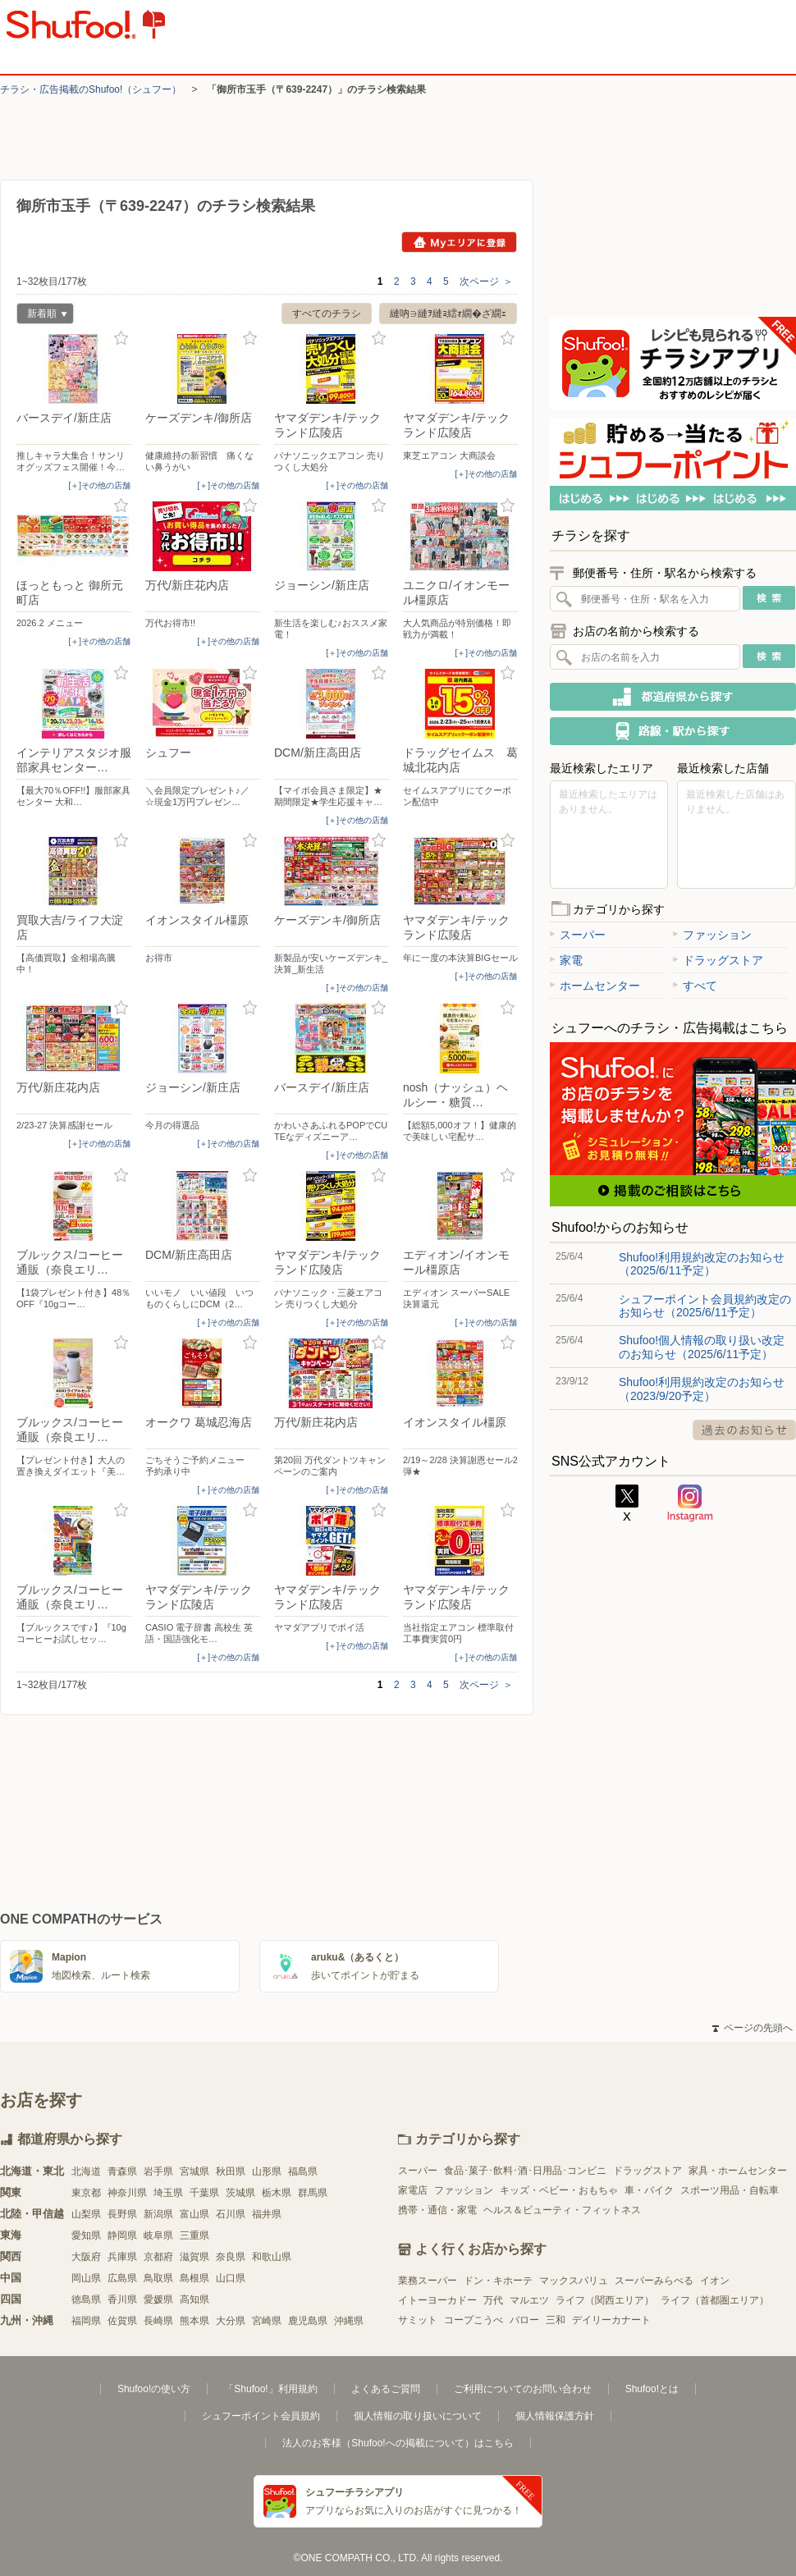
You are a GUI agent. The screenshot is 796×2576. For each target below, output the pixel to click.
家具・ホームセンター (737, 2170)
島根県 (194, 2278)
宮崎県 (266, 2321)
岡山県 (86, 2278)
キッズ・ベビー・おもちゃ (559, 2190)
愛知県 (86, 2235)
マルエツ (529, 2300)
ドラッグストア (718, 960)
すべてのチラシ (326, 313)
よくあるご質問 (385, 2389)
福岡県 (86, 2321)
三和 (555, 2320)
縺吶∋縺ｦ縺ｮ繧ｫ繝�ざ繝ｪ (448, 313)
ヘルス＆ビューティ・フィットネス (562, 2210)
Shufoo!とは (652, 2389)
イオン (715, 2280)
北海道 (86, 2171)
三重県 (194, 2235)
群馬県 (312, 2193)
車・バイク (649, 2190)
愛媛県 (158, 2299)
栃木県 (276, 2193)
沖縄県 (349, 2321)
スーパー (578, 934)
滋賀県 (194, 2257)
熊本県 (194, 2321)
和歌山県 (271, 2257)
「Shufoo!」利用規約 (270, 2389)
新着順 (41, 315)
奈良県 (230, 2257)
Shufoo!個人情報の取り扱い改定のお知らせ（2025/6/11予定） (702, 1347)
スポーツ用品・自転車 (729, 2190)
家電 (566, 960)
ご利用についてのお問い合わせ (523, 2389)
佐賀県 (122, 2321)
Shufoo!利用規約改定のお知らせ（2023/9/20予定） (702, 1388)
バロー (524, 2320)
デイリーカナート (611, 2320)
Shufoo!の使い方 (153, 2389)
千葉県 (204, 2193)
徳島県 (86, 2299)
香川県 (122, 2299)
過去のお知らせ (744, 1430)
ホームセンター (595, 985)
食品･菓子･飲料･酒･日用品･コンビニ (525, 2170)
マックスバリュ (573, 2280)
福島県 (303, 2171)
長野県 (122, 2214)
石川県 (230, 2214)
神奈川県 (127, 2193)
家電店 (413, 2190)
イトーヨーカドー (437, 2300)
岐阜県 (158, 2235)
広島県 (122, 2278)
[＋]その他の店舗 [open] (99, 485)
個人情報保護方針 (554, 2416)
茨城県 (240, 2193)
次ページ (486, 281)
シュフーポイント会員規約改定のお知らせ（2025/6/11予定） (705, 1306)
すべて (695, 985)
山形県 (266, 2171)
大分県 (230, 2321)
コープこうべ (473, 2320)
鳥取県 (158, 2278)
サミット (417, 2320)
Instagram (690, 1503)
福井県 (266, 2214)
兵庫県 (122, 2257)
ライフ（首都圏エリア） (715, 2300)
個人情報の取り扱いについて (418, 2416)
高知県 (194, 2299)
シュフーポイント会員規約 (261, 2416)
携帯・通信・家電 (437, 2210)
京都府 (158, 2257)
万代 (493, 2300)
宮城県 (194, 2171)
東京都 (86, 2193)
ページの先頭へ (752, 2028)
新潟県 (158, 2214)
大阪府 (86, 2257)
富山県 (194, 2214)
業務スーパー (427, 2280)
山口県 (230, 2278)
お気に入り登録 (121, 338)
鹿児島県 (307, 2321)
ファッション (712, 934)
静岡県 (122, 2235)
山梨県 (86, 2214)
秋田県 (230, 2171)
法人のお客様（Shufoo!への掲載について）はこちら (397, 2443)
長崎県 (158, 2321)
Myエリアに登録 (459, 242)
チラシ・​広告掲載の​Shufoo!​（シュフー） (90, 89)
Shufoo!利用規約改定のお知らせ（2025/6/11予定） (702, 1264)
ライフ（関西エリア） (605, 2300)
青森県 (122, 2171)
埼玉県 (168, 2193)
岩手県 (158, 2171)
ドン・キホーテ (498, 2280)
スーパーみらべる (654, 2280)
